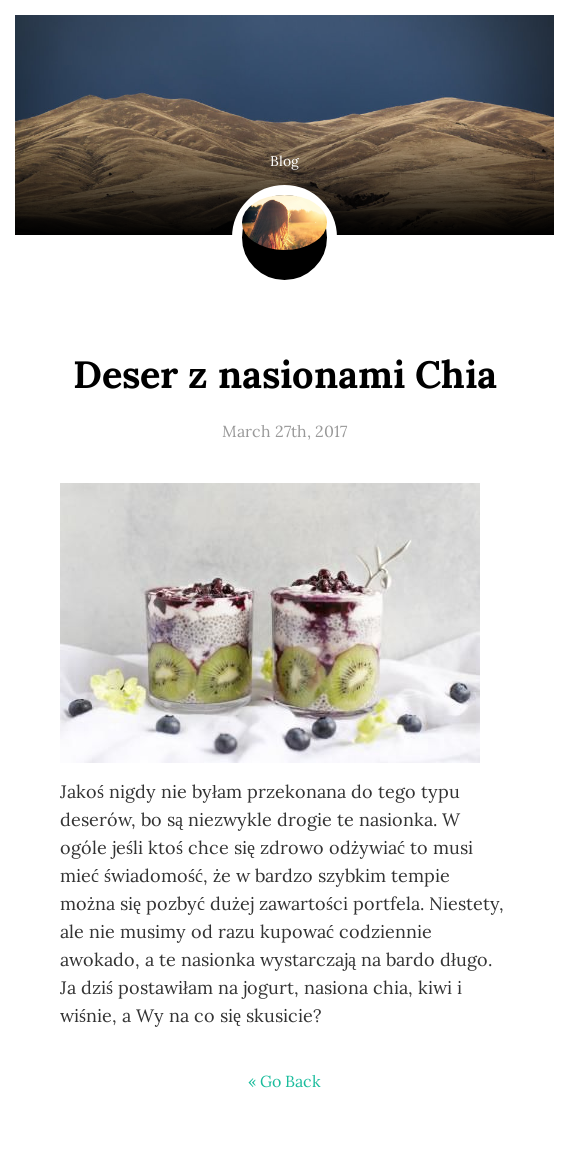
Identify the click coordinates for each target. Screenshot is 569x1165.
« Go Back (284, 1081)
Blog (284, 161)
